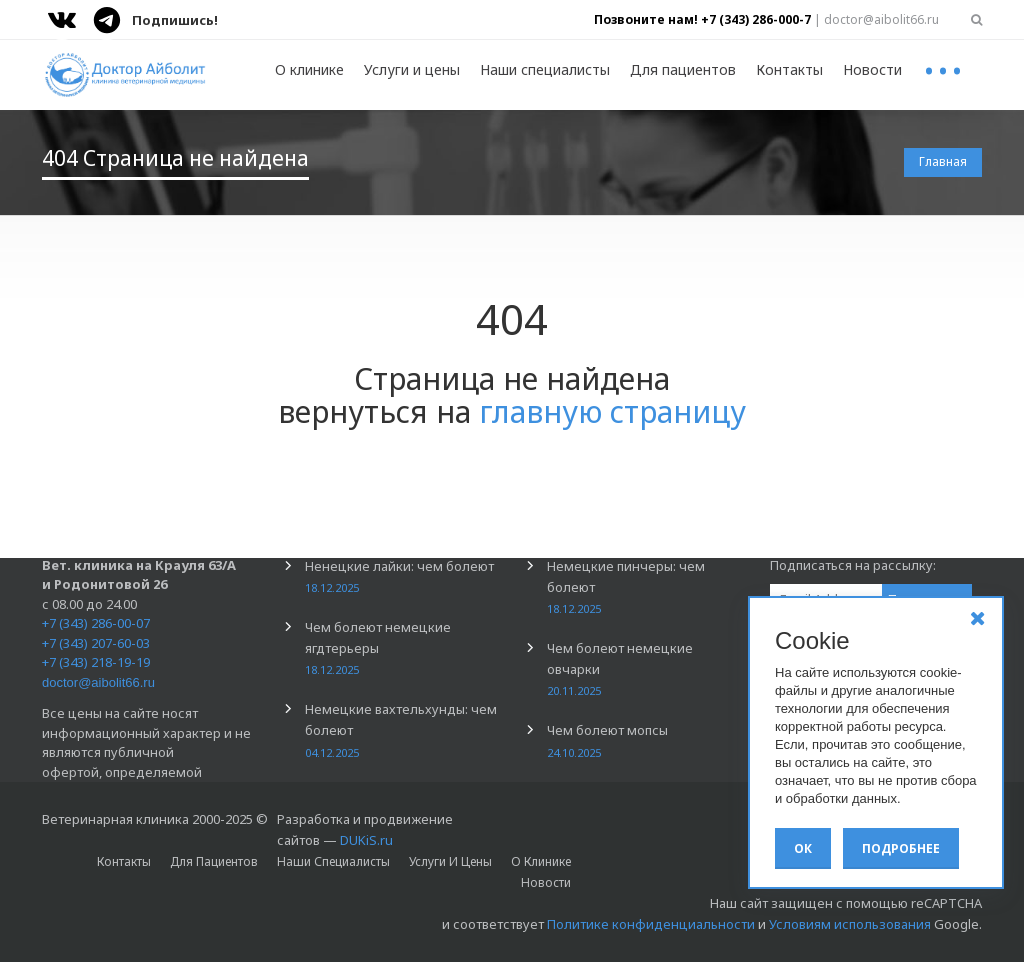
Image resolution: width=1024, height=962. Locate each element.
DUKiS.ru (366, 840)
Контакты (789, 69)
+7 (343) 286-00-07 (96, 623)
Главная (943, 161)
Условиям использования (850, 924)
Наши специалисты (545, 69)
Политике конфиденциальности (651, 924)
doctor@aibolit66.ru (98, 682)
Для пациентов (683, 69)
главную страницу (612, 411)
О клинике (309, 69)
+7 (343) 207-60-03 (96, 643)
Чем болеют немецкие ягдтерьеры (378, 647)
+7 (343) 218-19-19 (96, 662)
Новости (872, 69)
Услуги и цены (412, 69)
